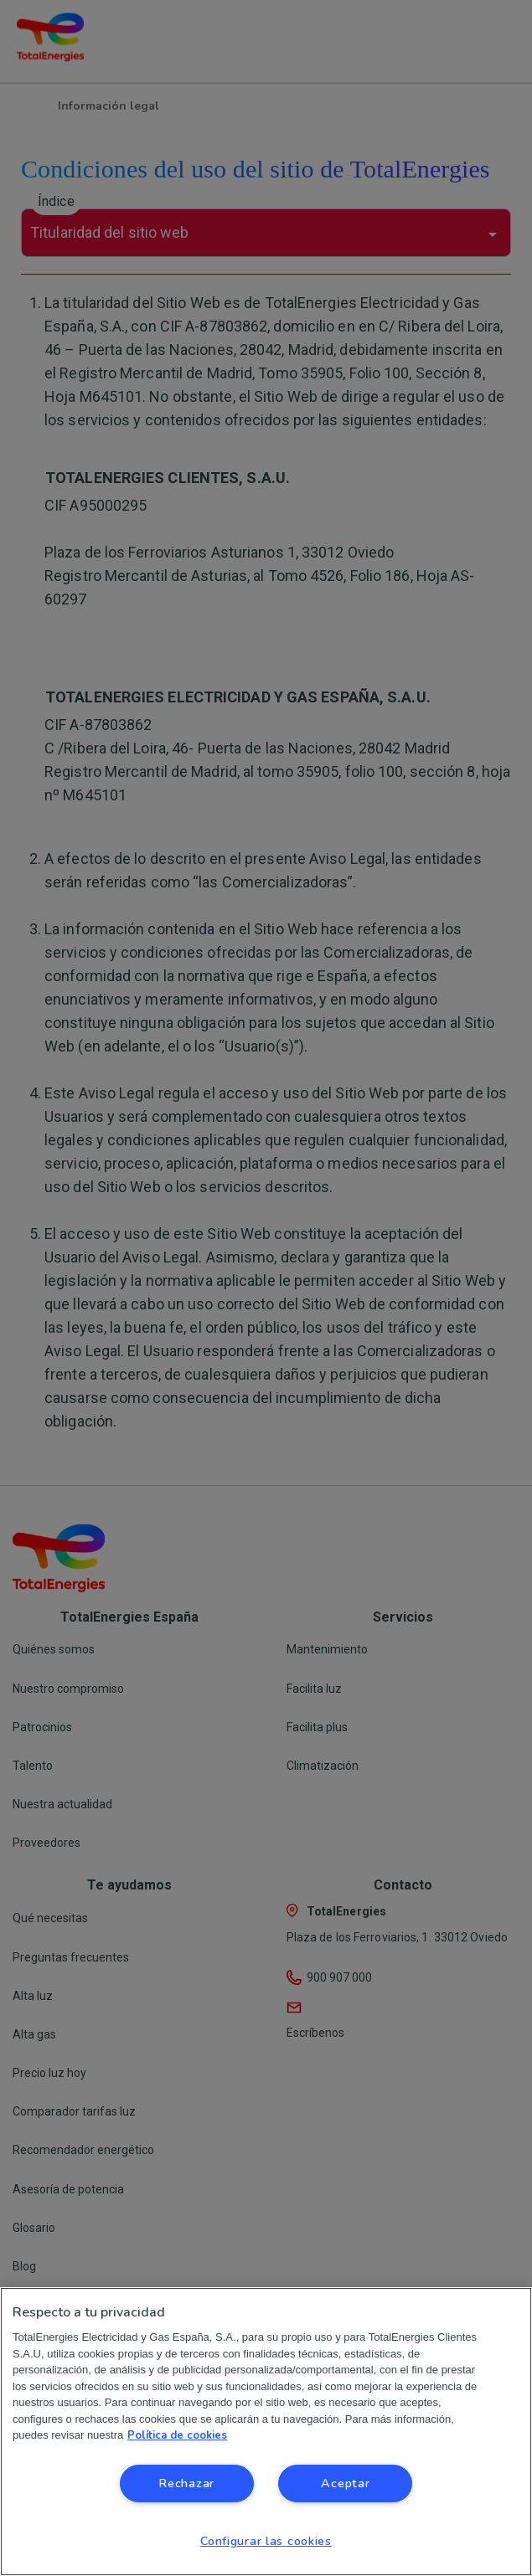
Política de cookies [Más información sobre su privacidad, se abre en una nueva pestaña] (177, 2435)
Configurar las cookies (266, 2540)
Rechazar (186, 2483)
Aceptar (345, 2483)
